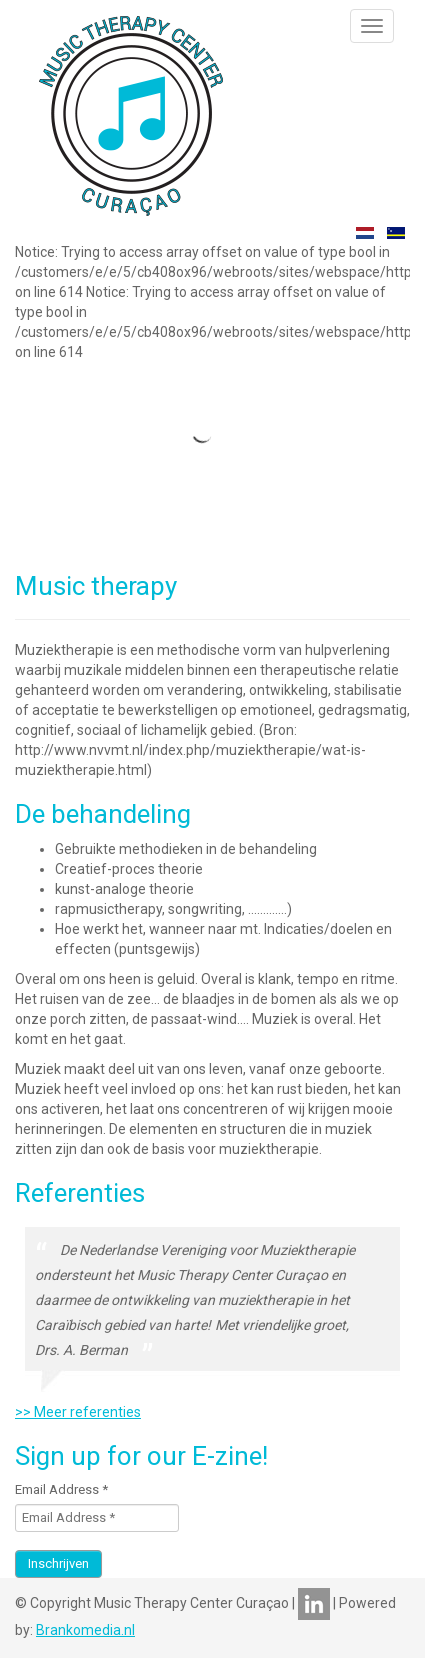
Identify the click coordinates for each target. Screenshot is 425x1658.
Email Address (61, 1489)
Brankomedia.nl (85, 1630)
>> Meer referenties (78, 1412)
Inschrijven (58, 1563)
